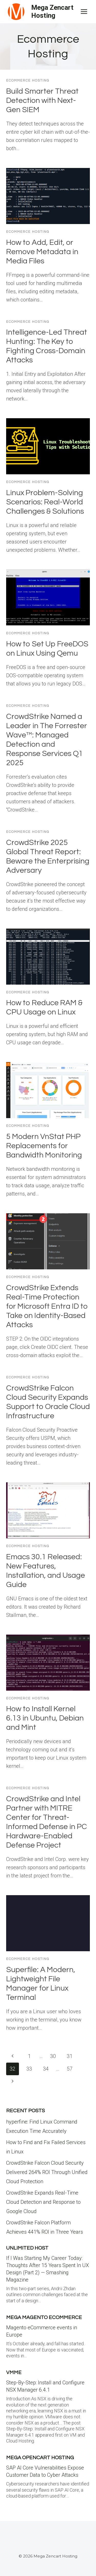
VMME (14, 2372)
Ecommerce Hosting (27, 80)
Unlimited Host (27, 2248)
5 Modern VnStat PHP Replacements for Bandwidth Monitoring (44, 1146)
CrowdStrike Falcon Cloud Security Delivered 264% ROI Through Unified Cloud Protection (47, 2172)
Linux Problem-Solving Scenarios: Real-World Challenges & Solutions (45, 502)
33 (29, 2069)
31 (69, 2056)
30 (53, 2056)
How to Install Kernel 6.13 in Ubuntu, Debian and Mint (45, 1718)
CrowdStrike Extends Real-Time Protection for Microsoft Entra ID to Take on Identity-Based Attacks (47, 1306)
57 (69, 2069)
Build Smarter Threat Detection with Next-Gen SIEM (42, 100)
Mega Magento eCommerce (44, 2317)
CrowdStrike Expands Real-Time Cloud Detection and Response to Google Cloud (43, 2202)
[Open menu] (84, 11)
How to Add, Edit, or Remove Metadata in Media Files (42, 251)
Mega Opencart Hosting (40, 2457)
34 (46, 2069)
